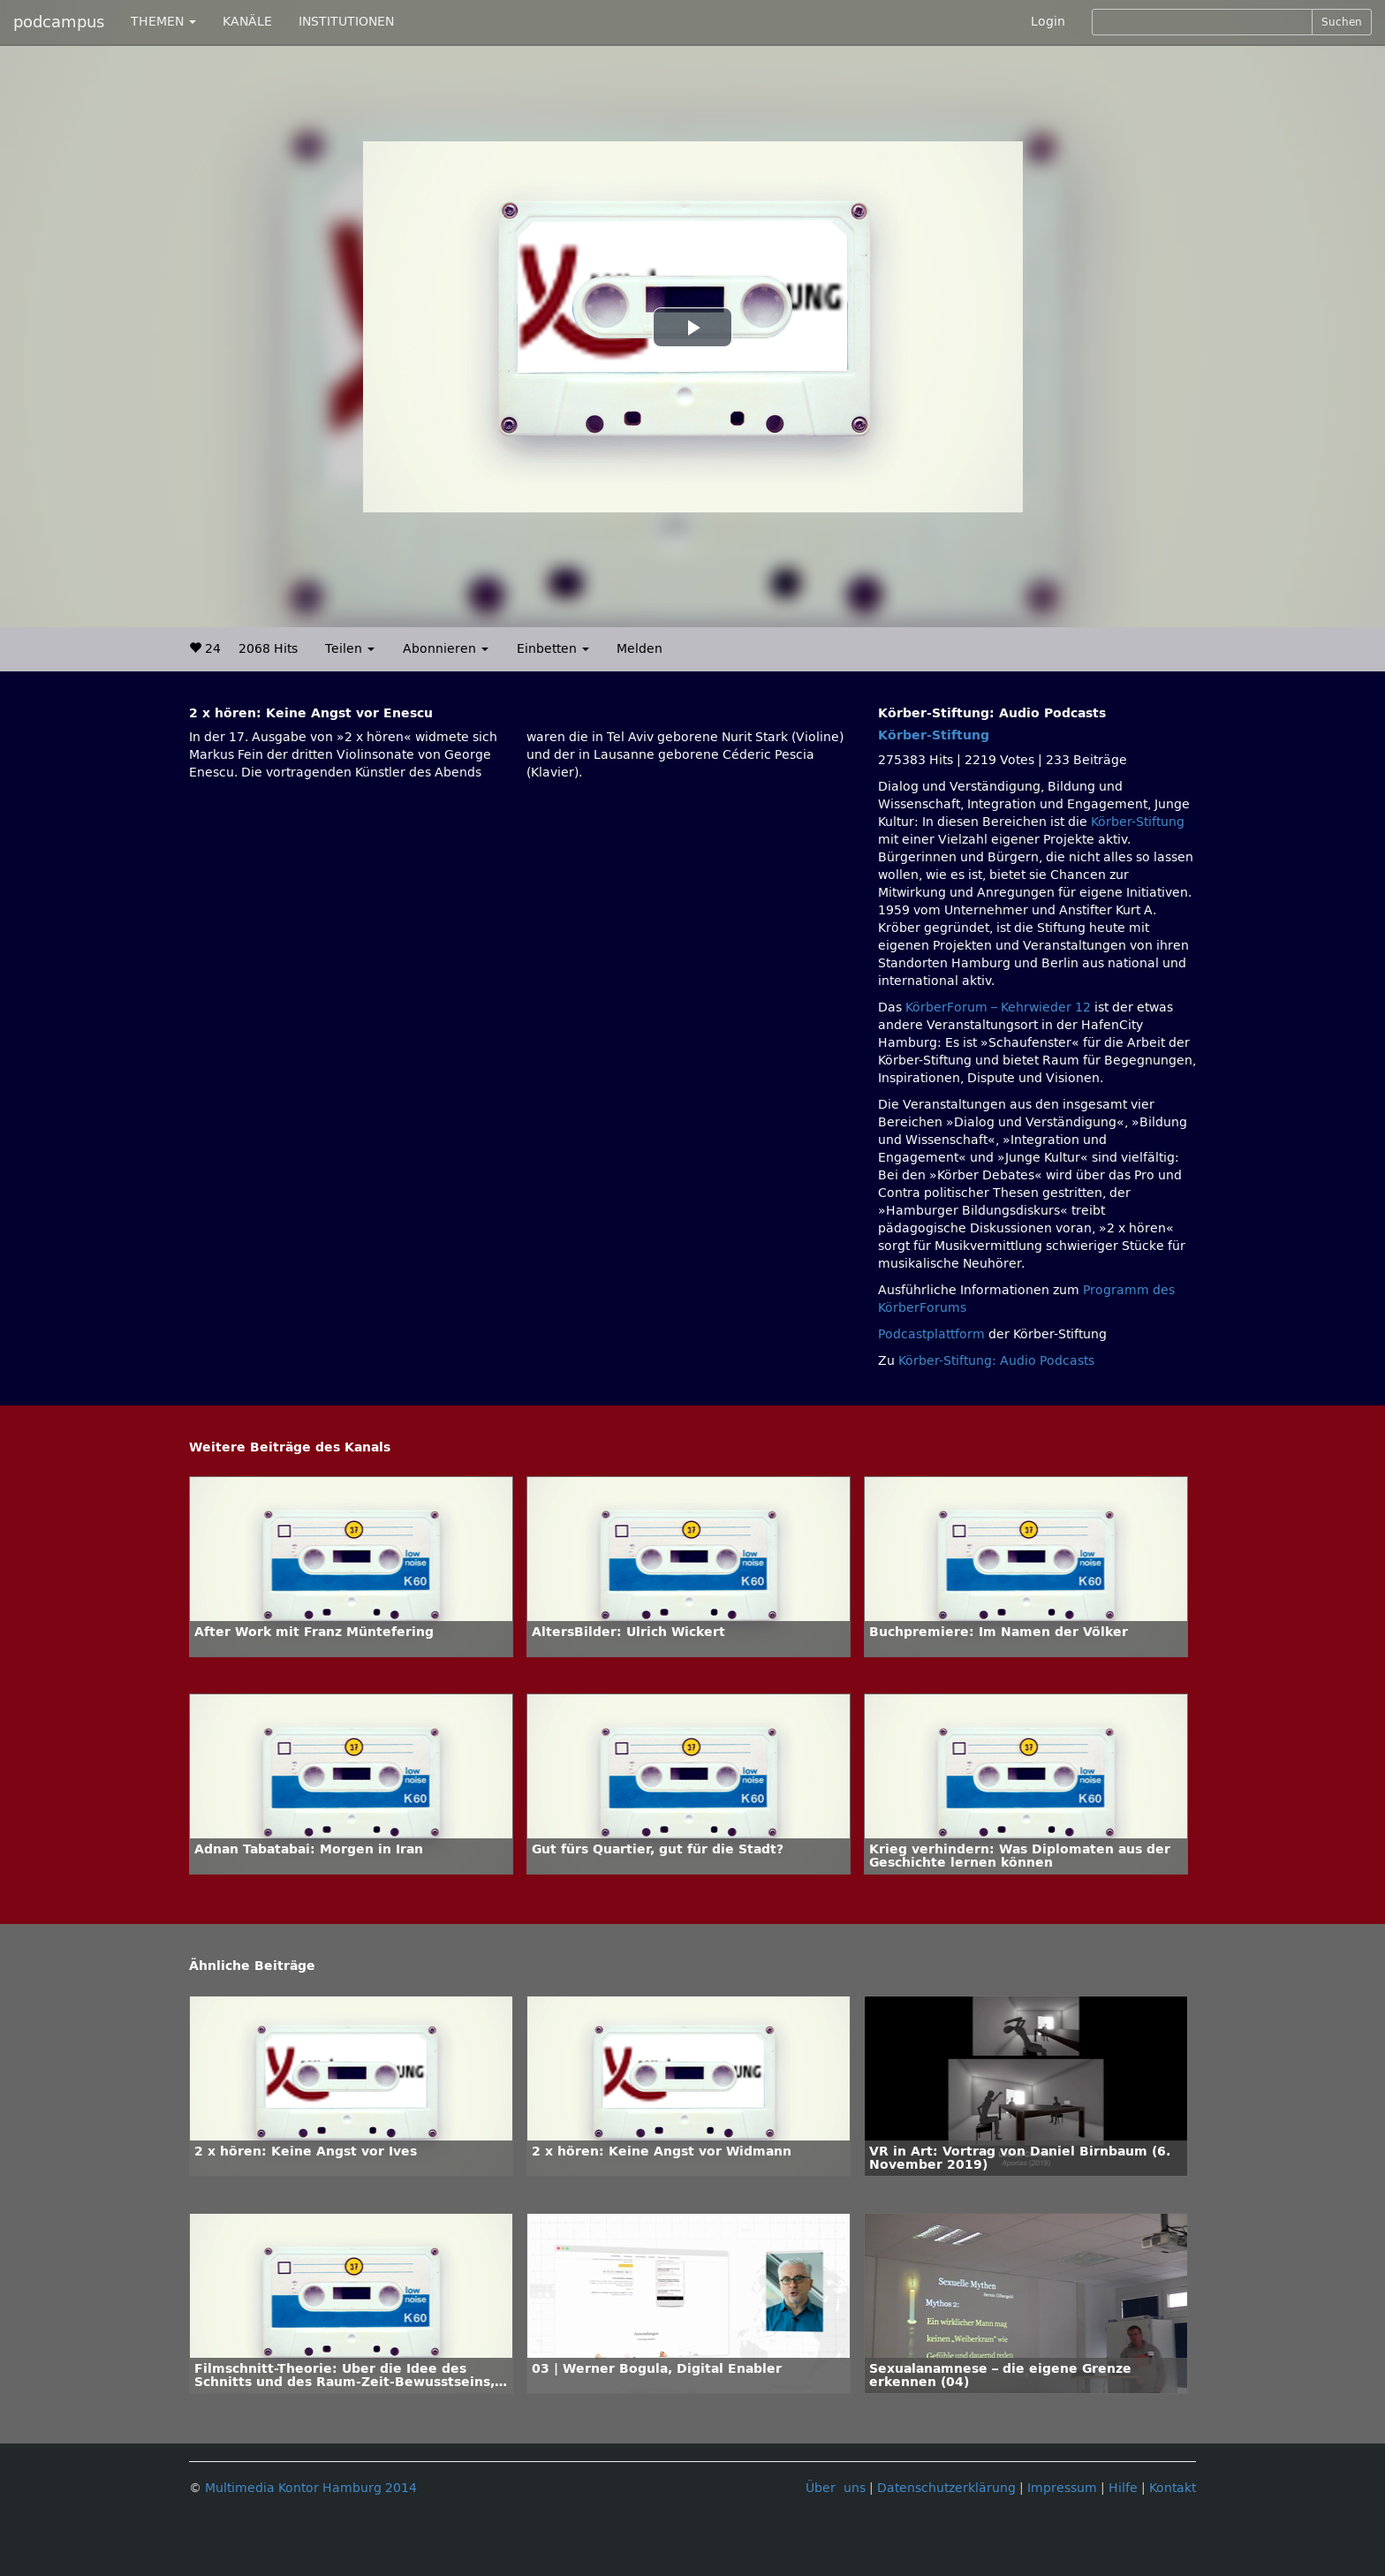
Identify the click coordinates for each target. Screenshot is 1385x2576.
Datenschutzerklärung (946, 2488)
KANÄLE (247, 21)
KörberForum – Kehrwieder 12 (999, 1007)
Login (1048, 21)
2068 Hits (268, 648)
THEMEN (163, 21)
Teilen (350, 648)
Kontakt (1172, 2488)
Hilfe (1123, 2488)
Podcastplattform (931, 1334)
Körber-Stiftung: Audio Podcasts (996, 1360)
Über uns (836, 2488)
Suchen (1341, 22)
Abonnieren (445, 648)
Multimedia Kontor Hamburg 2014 (311, 2488)
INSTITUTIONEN (346, 21)
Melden (639, 648)
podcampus (58, 22)
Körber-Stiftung (933, 735)
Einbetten (553, 648)
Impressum (1062, 2488)
